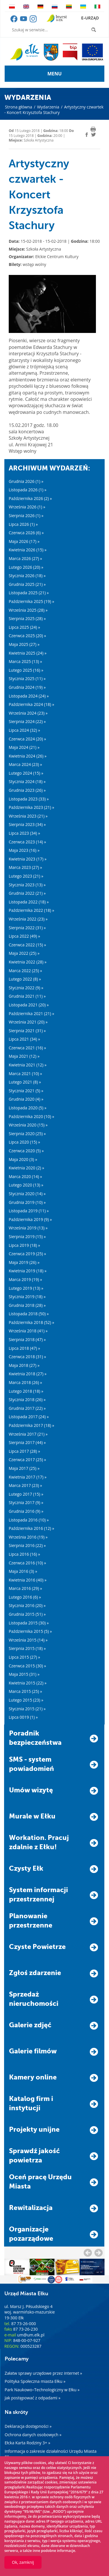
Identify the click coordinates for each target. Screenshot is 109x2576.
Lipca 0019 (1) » (23, 1717)
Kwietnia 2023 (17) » (28, 859)
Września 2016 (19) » (28, 1537)
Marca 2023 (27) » (25, 867)
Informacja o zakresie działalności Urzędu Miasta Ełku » (51, 2454)
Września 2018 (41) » (28, 1331)
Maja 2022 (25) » (24, 953)
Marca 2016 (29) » (25, 1588)
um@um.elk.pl (30, 2335)
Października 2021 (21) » (31, 1013)
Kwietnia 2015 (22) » (28, 1683)
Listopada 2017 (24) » (29, 1416)
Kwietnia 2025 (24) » (28, 653)
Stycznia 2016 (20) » (27, 1605)
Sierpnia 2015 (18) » (27, 1648)
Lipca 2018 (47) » (24, 1348)
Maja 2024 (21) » (24, 747)
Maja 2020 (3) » (23, 1159)
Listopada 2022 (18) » (29, 902)
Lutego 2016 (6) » (25, 1597)
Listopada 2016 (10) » (29, 1520)
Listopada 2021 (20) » (29, 1005)
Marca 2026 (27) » (25, 558)
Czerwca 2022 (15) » (27, 945)
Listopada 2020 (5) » (28, 1108)
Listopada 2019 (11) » (29, 1210)
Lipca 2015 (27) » (24, 1657)
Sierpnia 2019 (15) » (27, 1236)
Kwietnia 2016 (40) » (28, 1580)
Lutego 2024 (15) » (26, 773)
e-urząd (90, 18)
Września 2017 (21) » (28, 1434)
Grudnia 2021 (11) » (27, 996)
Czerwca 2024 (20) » (27, 739)
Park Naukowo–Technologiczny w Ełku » (42, 2389)
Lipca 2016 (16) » (24, 1554)
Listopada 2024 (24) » (29, 696)
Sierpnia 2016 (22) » (27, 1545)
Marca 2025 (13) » (25, 661)
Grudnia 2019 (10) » (27, 1202)
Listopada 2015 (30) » (29, 1623)
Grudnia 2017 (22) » (27, 1408)
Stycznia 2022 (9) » (26, 987)
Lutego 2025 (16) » (26, 670)
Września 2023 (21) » (28, 816)
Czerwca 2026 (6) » (26, 532)
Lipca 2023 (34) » (24, 833)
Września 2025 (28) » (28, 610)
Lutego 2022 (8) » (25, 979)
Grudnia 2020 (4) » (26, 1099)
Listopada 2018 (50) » (29, 1313)
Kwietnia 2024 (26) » (28, 756)
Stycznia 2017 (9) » (26, 1502)
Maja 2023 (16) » (24, 850)
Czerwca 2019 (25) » (27, 1253)
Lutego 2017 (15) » (26, 1494)
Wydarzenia (48, 107)
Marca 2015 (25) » (25, 1691)
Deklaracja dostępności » (28, 2426)
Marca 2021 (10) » (25, 1073)
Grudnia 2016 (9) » (26, 1511)
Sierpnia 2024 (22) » (27, 721)
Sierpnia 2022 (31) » (27, 927)
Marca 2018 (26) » (25, 1382)
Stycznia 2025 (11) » (27, 678)
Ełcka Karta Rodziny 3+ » (27, 2442)
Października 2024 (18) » (31, 704)
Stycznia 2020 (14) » (27, 1193)
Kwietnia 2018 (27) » (28, 1373)
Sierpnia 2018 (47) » (27, 1339)
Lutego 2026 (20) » (26, 567)
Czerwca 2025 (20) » (27, 635)
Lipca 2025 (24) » (24, 627)
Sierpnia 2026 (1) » (26, 515)
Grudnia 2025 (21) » (27, 584)
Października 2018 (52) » (31, 1322)
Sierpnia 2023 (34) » (27, 824)
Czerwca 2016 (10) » (27, 1563)
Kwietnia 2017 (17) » (28, 1477)
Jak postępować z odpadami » (32, 2398)
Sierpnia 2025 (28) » (27, 618)
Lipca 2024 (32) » (24, 730)
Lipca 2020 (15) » (24, 1142)
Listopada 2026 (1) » (28, 489)
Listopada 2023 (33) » (29, 799)
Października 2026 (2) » (30, 498)
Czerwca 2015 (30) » (27, 1666)
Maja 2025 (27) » (24, 644)
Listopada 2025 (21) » (29, 592)
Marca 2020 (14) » (25, 1176)
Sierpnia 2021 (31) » (27, 1030)
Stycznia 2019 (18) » (27, 1296)
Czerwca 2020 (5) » (26, 1150)
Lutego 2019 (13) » (26, 1288)
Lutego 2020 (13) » (26, 1185)
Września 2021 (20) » (28, 1022)
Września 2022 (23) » (28, 919)
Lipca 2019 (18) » (24, 1245)
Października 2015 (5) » (30, 1631)
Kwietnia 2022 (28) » (28, 962)
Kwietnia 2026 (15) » (28, 549)
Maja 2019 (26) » (24, 1262)
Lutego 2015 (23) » (26, 1700)
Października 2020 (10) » (31, 1116)
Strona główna (18, 107)
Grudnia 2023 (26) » (27, 790)
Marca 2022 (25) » (25, 970)
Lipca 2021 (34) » (24, 1039)
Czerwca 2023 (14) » (27, 842)
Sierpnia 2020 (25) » (27, 1133)
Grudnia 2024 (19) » (27, 687)
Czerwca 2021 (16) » (27, 1047)
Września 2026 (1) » (27, 507)
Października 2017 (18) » (31, 1425)
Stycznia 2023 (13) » (27, 884)
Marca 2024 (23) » (25, 764)
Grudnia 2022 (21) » (27, 893)
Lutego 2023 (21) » (26, 876)
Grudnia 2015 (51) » (27, 1614)
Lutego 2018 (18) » (26, 1391)
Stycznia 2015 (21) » (27, 1708)
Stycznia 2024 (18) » (27, 781)
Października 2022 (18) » (31, 910)
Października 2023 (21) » (31, 807)
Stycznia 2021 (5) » (26, 1090)
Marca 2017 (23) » (25, 1485)
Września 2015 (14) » (28, 1640)
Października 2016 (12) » (31, 1528)
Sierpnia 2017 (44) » (27, 1442)
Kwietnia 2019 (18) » (28, 1270)
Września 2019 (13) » (28, 1228)
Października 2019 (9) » (30, 1219)
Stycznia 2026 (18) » (27, 575)
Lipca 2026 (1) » (23, 524)
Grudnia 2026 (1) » (26, 481)
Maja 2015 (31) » (24, 1674)
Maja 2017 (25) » (24, 1468)
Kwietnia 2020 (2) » (26, 1168)
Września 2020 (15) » (28, 1125)
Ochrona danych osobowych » (33, 2434)
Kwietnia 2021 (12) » (28, 1065)
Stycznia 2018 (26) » (27, 1399)
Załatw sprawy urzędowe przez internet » (43, 2373)
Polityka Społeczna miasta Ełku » (35, 2381)
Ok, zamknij (23, 2562)
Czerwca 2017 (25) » (27, 1459)
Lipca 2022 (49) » (24, 936)
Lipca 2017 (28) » (24, 1451)
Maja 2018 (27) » (24, 1365)
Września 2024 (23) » (28, 713)
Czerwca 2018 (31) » (27, 1356)
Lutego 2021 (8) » (25, 1082)
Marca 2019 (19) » (25, 1279)
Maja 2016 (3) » (23, 1571)
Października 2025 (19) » (31, 601)
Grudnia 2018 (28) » (27, 1305)
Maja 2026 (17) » (24, 541)
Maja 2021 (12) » (24, 1056)
